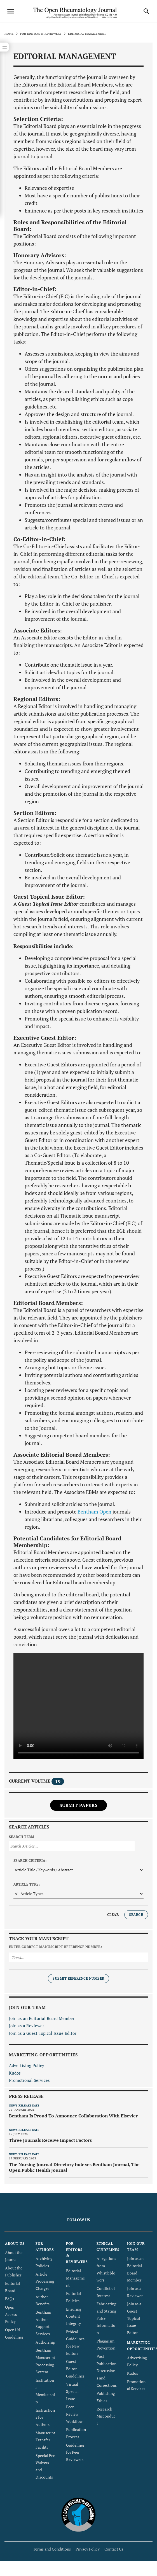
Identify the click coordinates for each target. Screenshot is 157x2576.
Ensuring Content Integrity (73, 2316)
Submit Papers (78, 1805)
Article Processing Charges (45, 2281)
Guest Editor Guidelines (75, 2368)
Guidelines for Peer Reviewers (75, 2452)
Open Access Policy (11, 2314)
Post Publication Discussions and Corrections (107, 2371)
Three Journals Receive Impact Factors (50, 2140)
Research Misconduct (106, 2416)
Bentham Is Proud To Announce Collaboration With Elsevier (73, 2116)
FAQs (9, 2298)
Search (136, 1914)
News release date (24, 2105)
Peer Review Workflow (74, 2414)
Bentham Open (94, 1511)
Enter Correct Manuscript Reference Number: (55, 1947)
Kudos (15, 2073)
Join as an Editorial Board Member (41, 2018)
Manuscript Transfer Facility (45, 2440)
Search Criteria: (30, 1860)
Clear (113, 1914)
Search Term (21, 1837)
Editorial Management (75, 2278)
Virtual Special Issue (72, 2391)
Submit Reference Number (78, 1978)
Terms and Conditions (52, 2549)
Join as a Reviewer (26, 2025)
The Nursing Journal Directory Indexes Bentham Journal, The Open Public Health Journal (74, 2167)
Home (8, 34)
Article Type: (26, 1884)
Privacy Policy (88, 2549)
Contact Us (113, 2549)
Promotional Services (29, 2080)
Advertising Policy (26, 2065)
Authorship (45, 2342)
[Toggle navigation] (10, 11)
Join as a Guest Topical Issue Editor (42, 2033)
